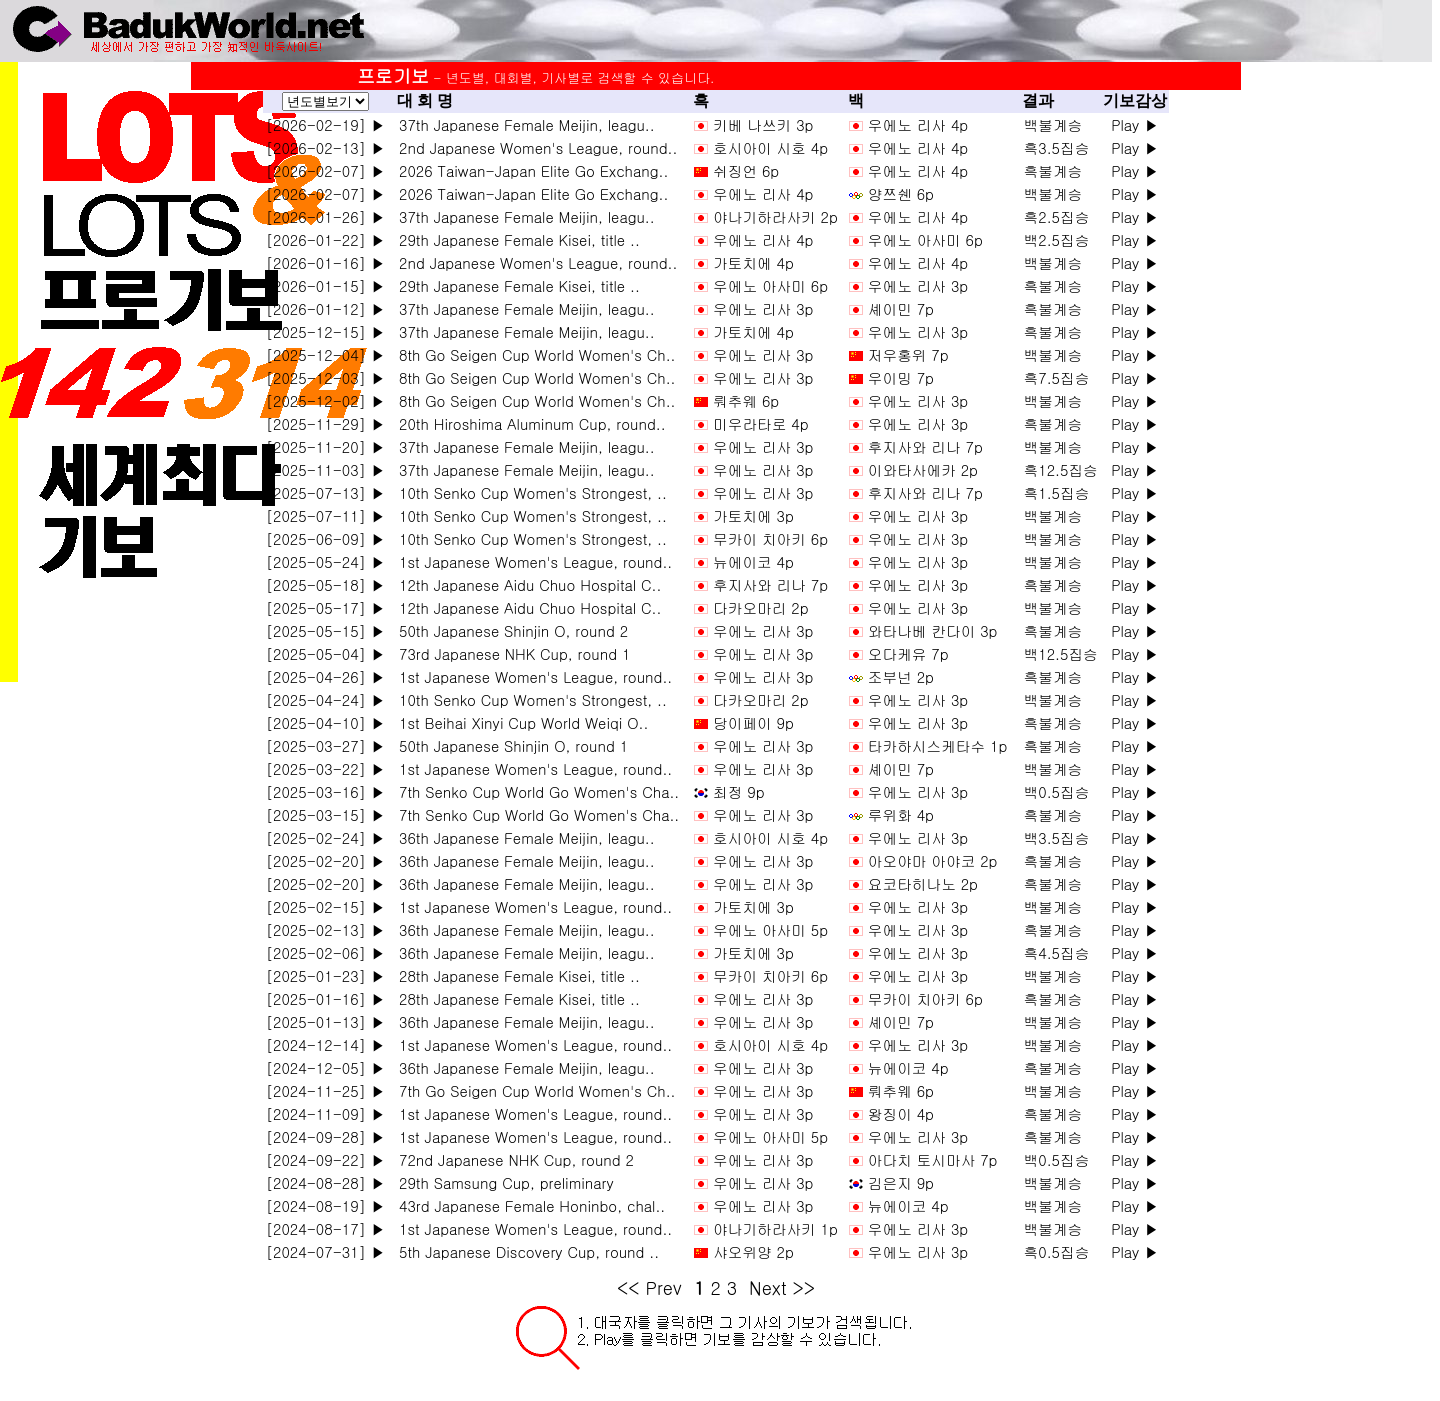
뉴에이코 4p (753, 561)
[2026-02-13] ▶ (326, 147)
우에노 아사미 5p (770, 929)
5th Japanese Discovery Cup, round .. (524, 1251)
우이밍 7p (901, 377)
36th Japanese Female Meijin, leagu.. (521, 837)
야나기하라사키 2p (775, 216)
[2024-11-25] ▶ (326, 1090)
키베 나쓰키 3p (763, 124)
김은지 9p (901, 1182)
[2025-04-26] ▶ (326, 676)
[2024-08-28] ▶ (326, 1182)
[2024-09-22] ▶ (326, 1159)
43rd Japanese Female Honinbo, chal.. (527, 1205)
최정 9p (738, 791)
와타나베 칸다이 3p (933, 630)
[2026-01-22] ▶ (326, 239)
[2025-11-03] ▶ (326, 469)
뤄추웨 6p (746, 400)
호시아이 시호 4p (770, 147)
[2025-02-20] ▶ (326, 860)
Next (767, 1287)
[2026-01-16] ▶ (326, 262)
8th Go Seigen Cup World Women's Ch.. (532, 354)
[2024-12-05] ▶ (326, 1067)
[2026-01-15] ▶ (326, 285)
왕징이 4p (901, 1113)
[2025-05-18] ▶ (326, 584)
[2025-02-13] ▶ (326, 929)
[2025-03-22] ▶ (326, 768)
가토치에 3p (753, 515)
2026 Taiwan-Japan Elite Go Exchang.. (528, 170)
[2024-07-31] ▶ (326, 1251)
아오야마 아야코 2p (933, 860)
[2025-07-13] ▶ (326, 492)
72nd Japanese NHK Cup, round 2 (511, 1159)
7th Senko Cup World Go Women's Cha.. (534, 791)
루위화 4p (901, 814)
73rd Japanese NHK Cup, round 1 (509, 653)
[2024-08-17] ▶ (326, 1228)
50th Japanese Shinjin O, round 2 (508, 630)
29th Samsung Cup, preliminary (501, 1182)
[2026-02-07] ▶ (326, 170)
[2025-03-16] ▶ (326, 791)
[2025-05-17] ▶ (326, 607)
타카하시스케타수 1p (937, 745)
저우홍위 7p (908, 354)
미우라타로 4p (760, 423)
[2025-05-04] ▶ (326, 653)
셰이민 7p (901, 308)
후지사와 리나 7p (925, 446)
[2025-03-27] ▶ (326, 745)
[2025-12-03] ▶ (326, 377)
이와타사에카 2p (923, 469)
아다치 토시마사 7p (933, 1159)
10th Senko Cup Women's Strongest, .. (528, 492)
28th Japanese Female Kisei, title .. (514, 975)
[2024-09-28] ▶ (326, 1136)
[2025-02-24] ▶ (326, 837)
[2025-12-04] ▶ (326, 354)
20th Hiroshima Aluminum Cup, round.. (527, 423)
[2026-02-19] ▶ (326, 124)
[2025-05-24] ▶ (326, 561)
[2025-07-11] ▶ (326, 515)
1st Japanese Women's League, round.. (530, 561)
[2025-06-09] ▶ (326, 538)
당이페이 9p (753, 722)
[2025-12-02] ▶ (326, 400)
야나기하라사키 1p (775, 1228)
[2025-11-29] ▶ (326, 423)
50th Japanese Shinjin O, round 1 (508, 745)
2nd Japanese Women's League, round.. (533, 147)
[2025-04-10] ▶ (326, 722)
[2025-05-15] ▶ (326, 630)
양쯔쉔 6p (901, 193)
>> (804, 1287)
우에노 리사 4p (918, 124)
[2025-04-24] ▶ (326, 699)
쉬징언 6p (746, 170)
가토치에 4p (753, 262)
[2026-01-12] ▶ (326, 308)
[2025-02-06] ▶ (326, 952)
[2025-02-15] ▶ (326, 906)
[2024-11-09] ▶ (326, 1113)
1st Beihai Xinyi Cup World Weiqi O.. (518, 722)
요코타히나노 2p (923, 883)
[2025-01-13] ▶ (326, 1021)
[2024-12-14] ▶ (326, 1044)
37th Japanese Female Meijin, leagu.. (521, 124)
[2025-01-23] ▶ (326, 975)
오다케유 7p (908, 653)
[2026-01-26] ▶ (326, 216)
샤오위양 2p (753, 1251)
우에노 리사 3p (918, 285)
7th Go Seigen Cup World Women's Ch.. (532, 1090)
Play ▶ (1135, 124)
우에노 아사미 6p (925, 239)
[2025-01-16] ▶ (326, 998)
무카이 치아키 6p (770, 538)
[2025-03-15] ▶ (326, 814)
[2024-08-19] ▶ (326, 1205)
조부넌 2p (901, 676)
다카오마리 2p (760, 607)
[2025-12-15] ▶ (326, 331)
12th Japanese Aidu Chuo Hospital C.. (525, 584)
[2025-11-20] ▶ (326, 446)
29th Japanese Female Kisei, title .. (514, 239)
